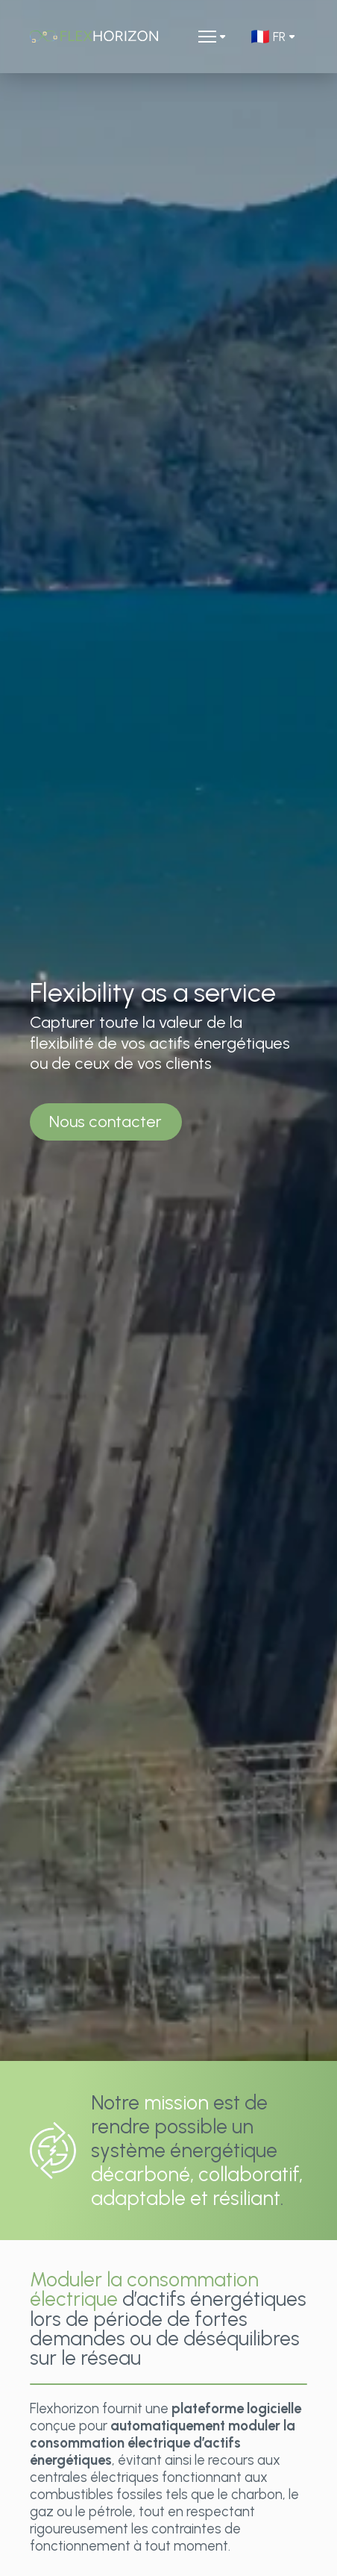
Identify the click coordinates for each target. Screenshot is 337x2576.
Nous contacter (105, 1121)
